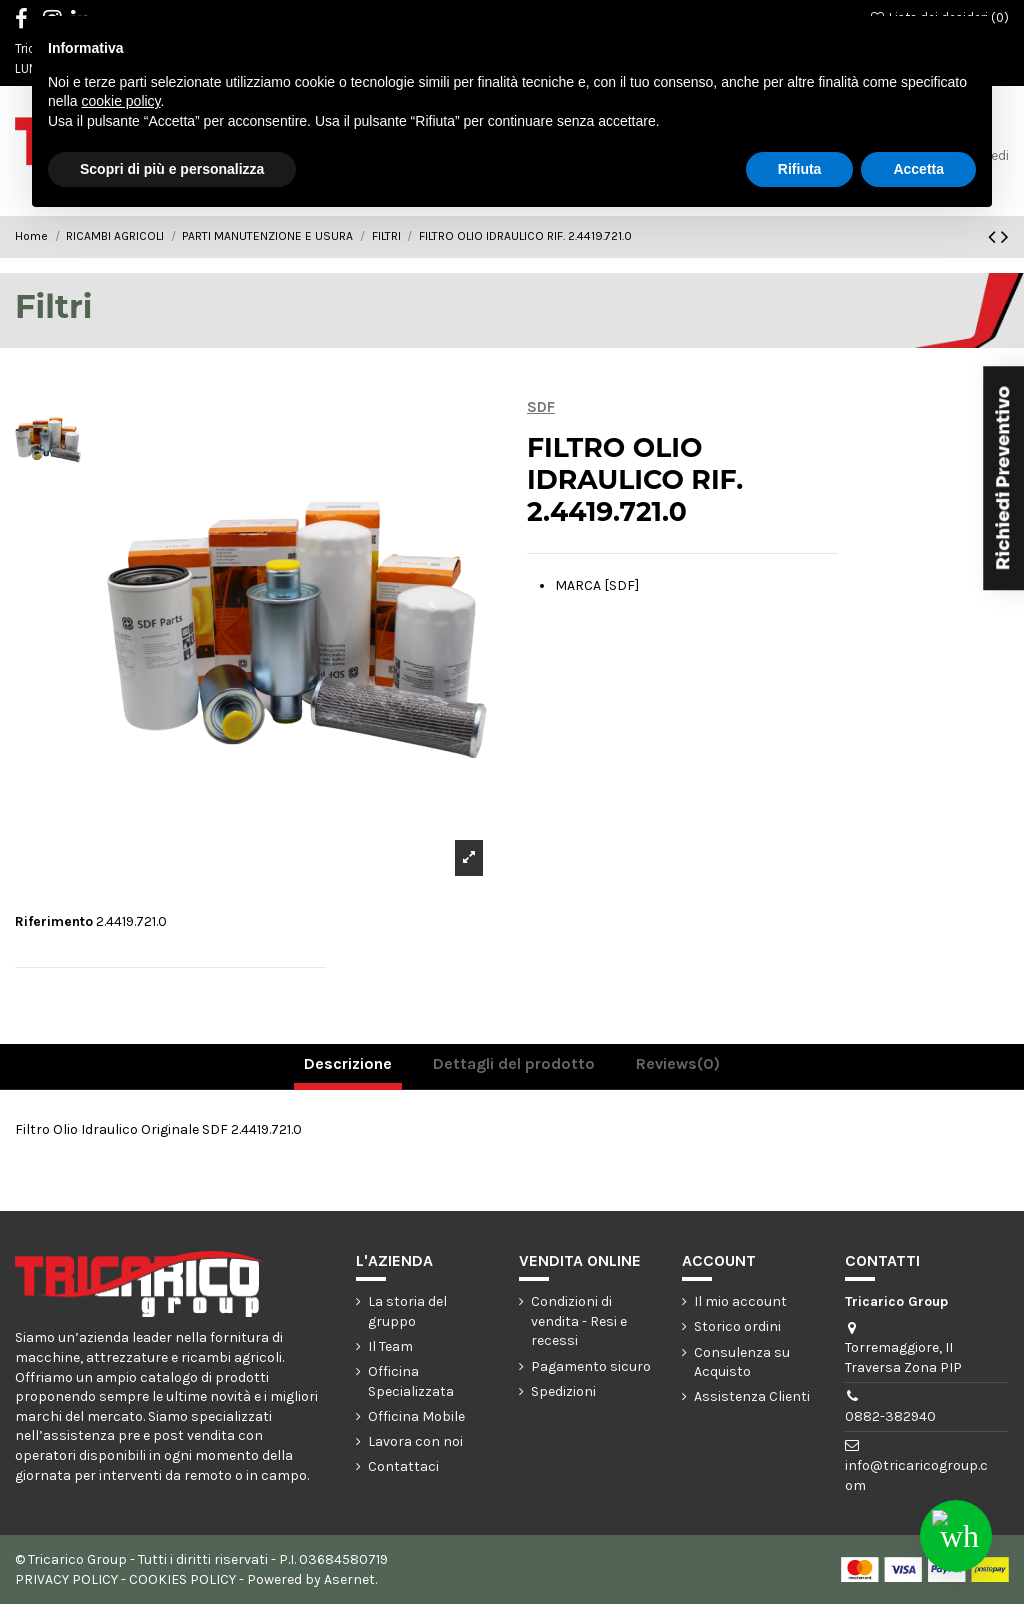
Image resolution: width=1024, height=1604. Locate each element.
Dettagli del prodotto (514, 1063)
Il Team (390, 1346)
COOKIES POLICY (182, 1579)
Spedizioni (563, 1391)
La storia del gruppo (407, 1311)
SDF (541, 407)
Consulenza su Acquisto (742, 1362)
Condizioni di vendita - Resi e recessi (579, 1321)
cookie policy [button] (120, 101)
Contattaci (403, 1466)
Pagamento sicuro (591, 1366)
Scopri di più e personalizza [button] (172, 169)
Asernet (349, 1579)
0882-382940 (890, 1416)
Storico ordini (737, 1326)
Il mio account (740, 1301)
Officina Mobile (416, 1416)
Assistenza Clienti (752, 1396)
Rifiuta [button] (800, 169)
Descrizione (348, 1063)
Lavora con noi (415, 1441)
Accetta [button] (918, 169)
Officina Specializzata (411, 1381)
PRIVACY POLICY (66, 1579)
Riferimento (54, 921)
